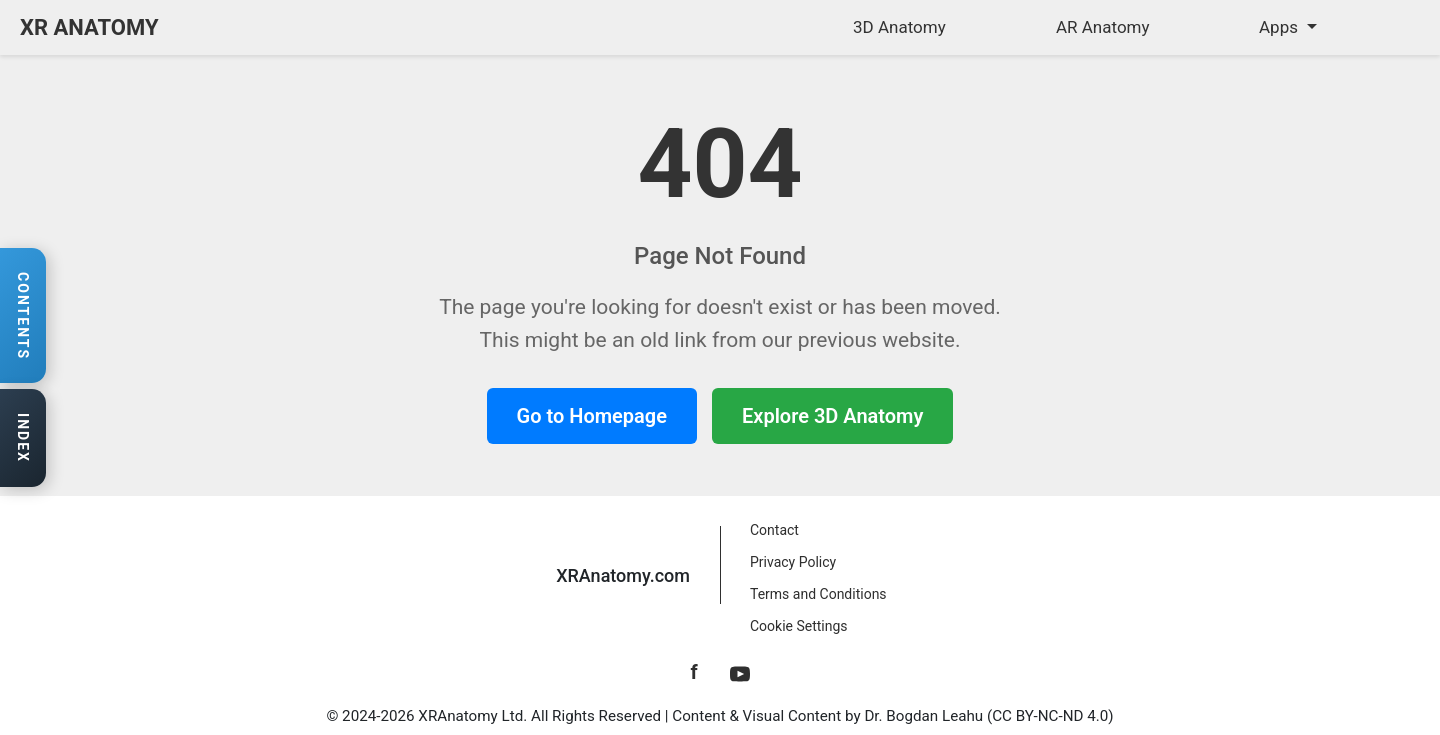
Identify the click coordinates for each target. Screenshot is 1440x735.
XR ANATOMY (89, 27)
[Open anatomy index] (23, 439)
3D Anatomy (899, 27)
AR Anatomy (1103, 27)
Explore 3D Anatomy (832, 416)
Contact (774, 530)
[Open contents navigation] (23, 316)
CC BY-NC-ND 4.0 (1050, 716)
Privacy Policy (793, 562)
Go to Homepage (592, 416)
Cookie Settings (799, 626)
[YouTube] (740, 672)
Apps (1280, 27)
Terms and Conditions (818, 594)
